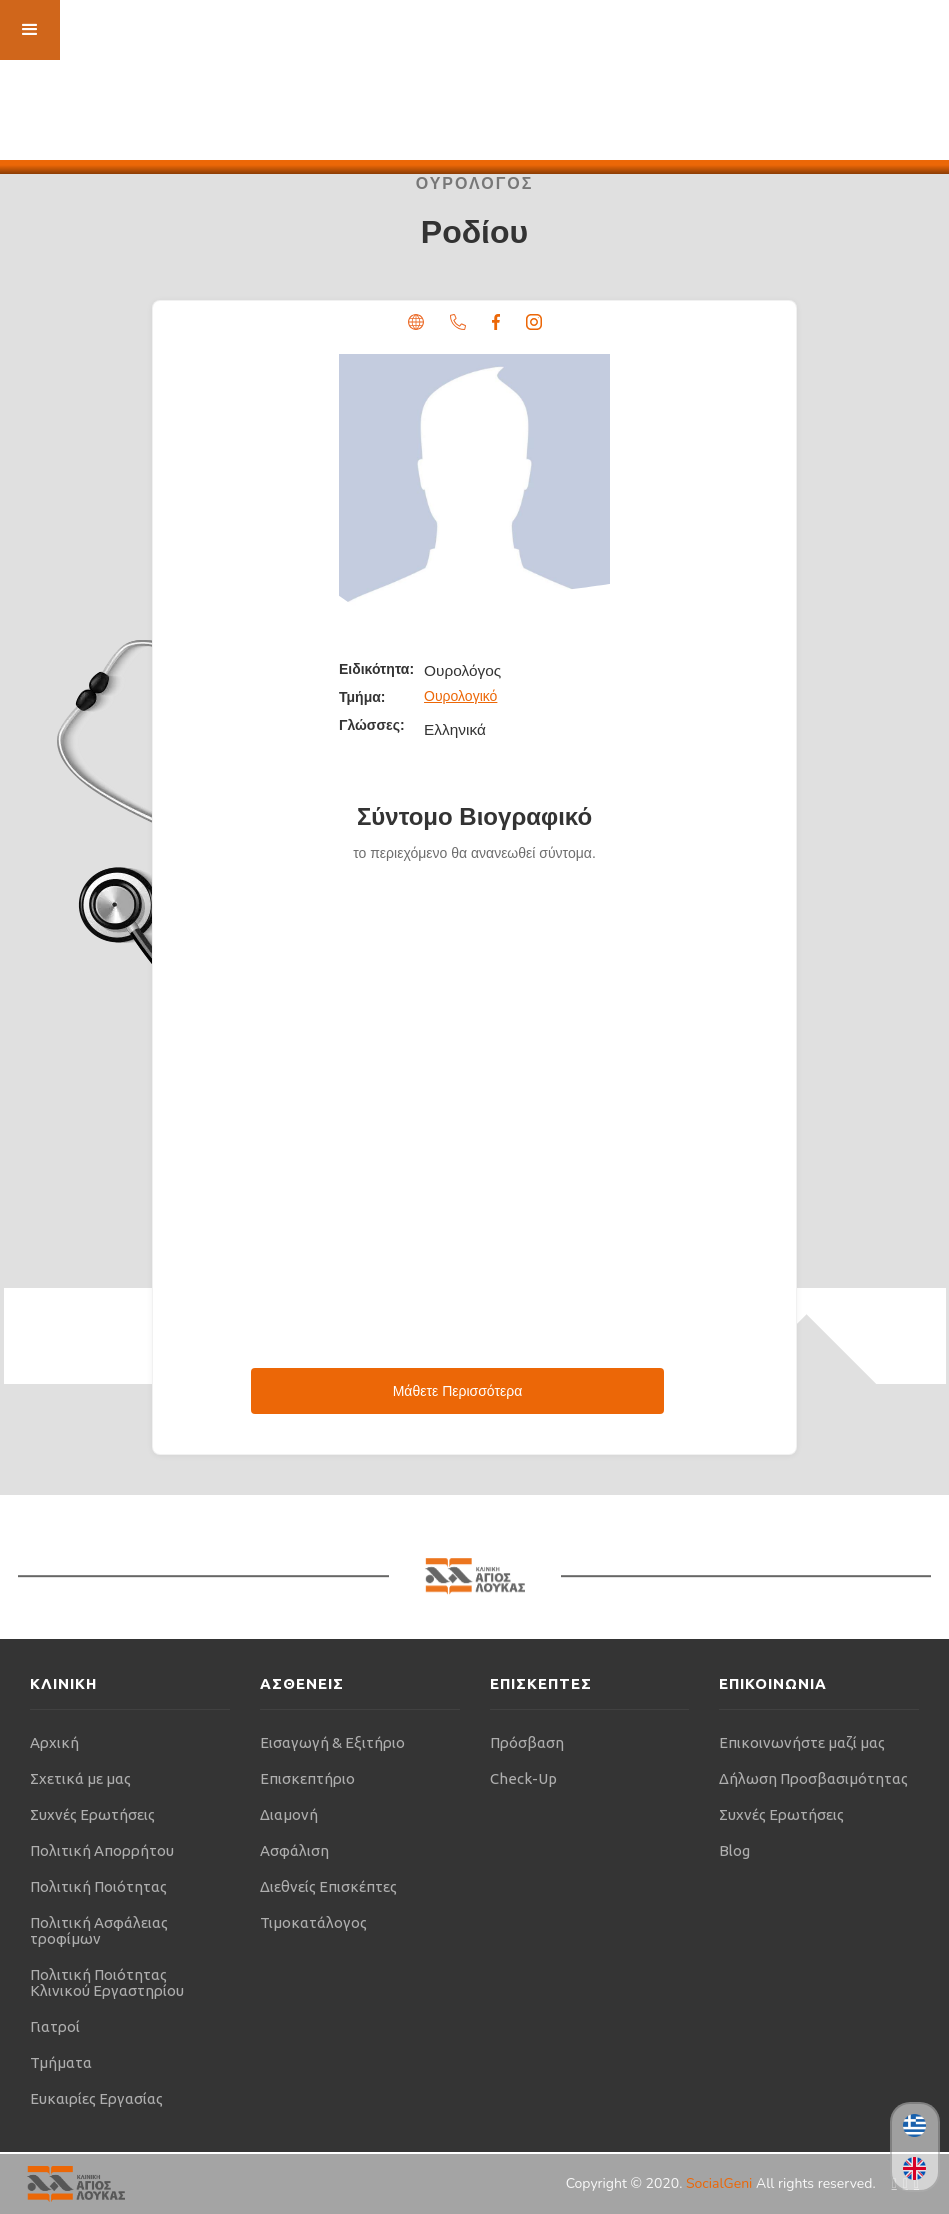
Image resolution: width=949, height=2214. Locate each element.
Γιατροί (55, 2026)
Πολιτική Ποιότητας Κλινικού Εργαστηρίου (107, 1982)
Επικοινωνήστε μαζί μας (802, 1742)
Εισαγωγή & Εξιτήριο (332, 1742)
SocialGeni (721, 2183)
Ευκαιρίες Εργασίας (96, 2098)
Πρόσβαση (527, 1742)
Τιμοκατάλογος (313, 1922)
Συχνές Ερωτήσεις (92, 1814)
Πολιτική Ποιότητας (98, 1886)
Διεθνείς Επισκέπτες (328, 1886)
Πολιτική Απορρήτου (102, 1850)
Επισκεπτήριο (307, 1778)
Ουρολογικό (460, 696)
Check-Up (523, 1778)
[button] (30, 30)
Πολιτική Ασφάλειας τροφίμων (99, 1930)
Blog (734, 1850)
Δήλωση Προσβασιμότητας (813, 1778)
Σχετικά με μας (80, 1778)
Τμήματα (61, 2062)
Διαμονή (289, 1814)
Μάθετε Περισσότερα (458, 1391)
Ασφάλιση (294, 1850)
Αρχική (54, 1742)
